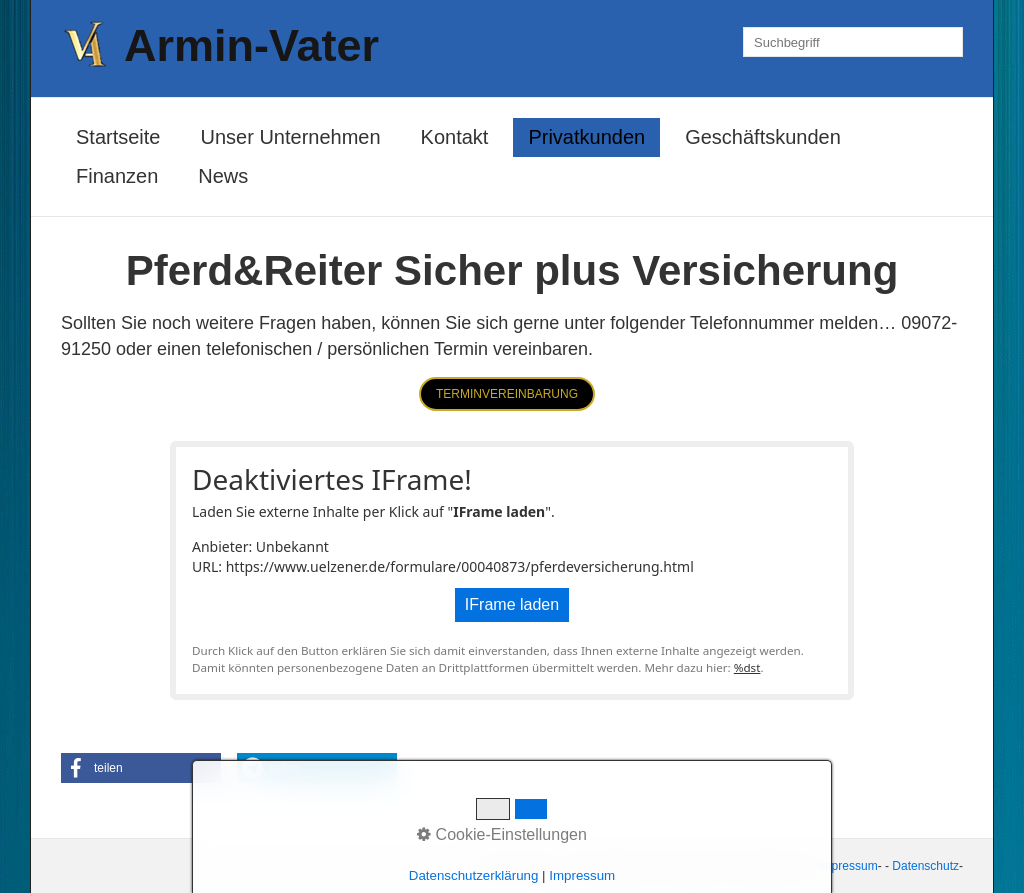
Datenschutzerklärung (474, 875)
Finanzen (117, 176)
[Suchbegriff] (853, 42)
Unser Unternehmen (290, 137)
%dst (747, 667)
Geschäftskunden (763, 137)
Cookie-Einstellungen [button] (502, 834)
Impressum (847, 866)
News (223, 176)
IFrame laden (512, 604)
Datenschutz (925, 866)
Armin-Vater (251, 45)
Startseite (118, 137)
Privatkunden (586, 137)
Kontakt (455, 137)
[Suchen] (948, 42)
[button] (507, 394)
